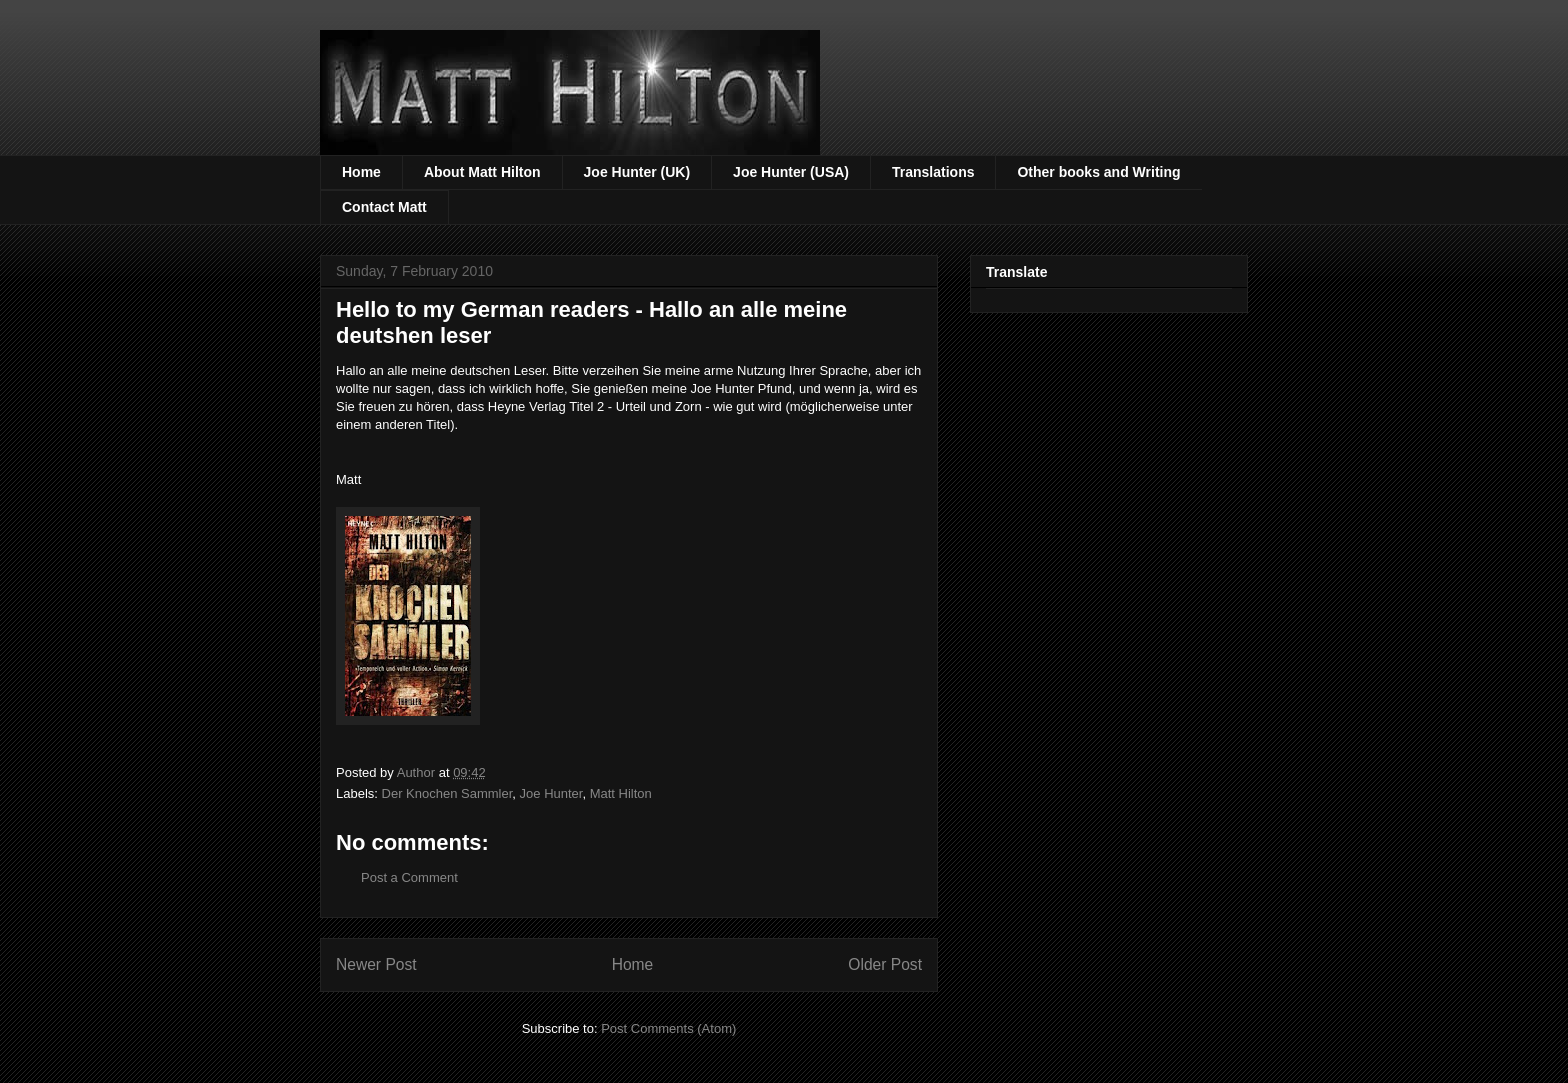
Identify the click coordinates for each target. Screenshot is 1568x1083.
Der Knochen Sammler (447, 793)
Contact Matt (384, 207)
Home (361, 172)
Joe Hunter (551, 793)
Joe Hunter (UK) (637, 172)
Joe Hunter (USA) (791, 172)
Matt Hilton (621, 793)
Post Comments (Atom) (668, 1028)
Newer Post (376, 964)
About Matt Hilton (482, 172)
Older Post (885, 964)
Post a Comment (409, 877)
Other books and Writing (1098, 172)
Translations (933, 172)
